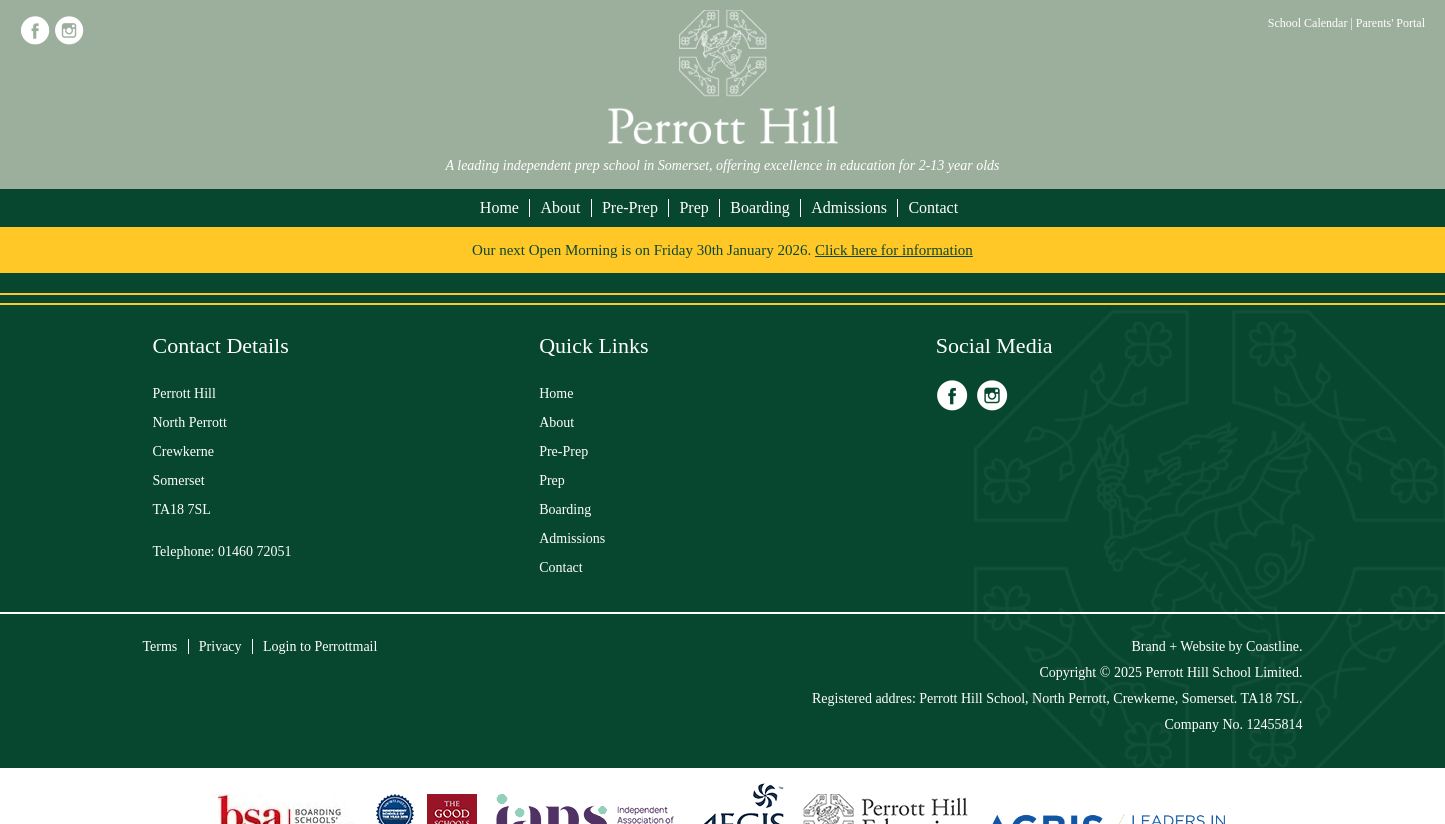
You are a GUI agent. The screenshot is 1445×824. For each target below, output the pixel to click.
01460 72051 (255, 551)
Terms (160, 646)
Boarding (760, 207)
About (560, 207)
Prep (693, 207)
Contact (933, 207)
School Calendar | (1312, 23)
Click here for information (894, 250)
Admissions (849, 207)
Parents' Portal (1390, 23)
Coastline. (1274, 646)
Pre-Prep (630, 207)
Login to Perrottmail (320, 646)
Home (499, 207)
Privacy (220, 646)
